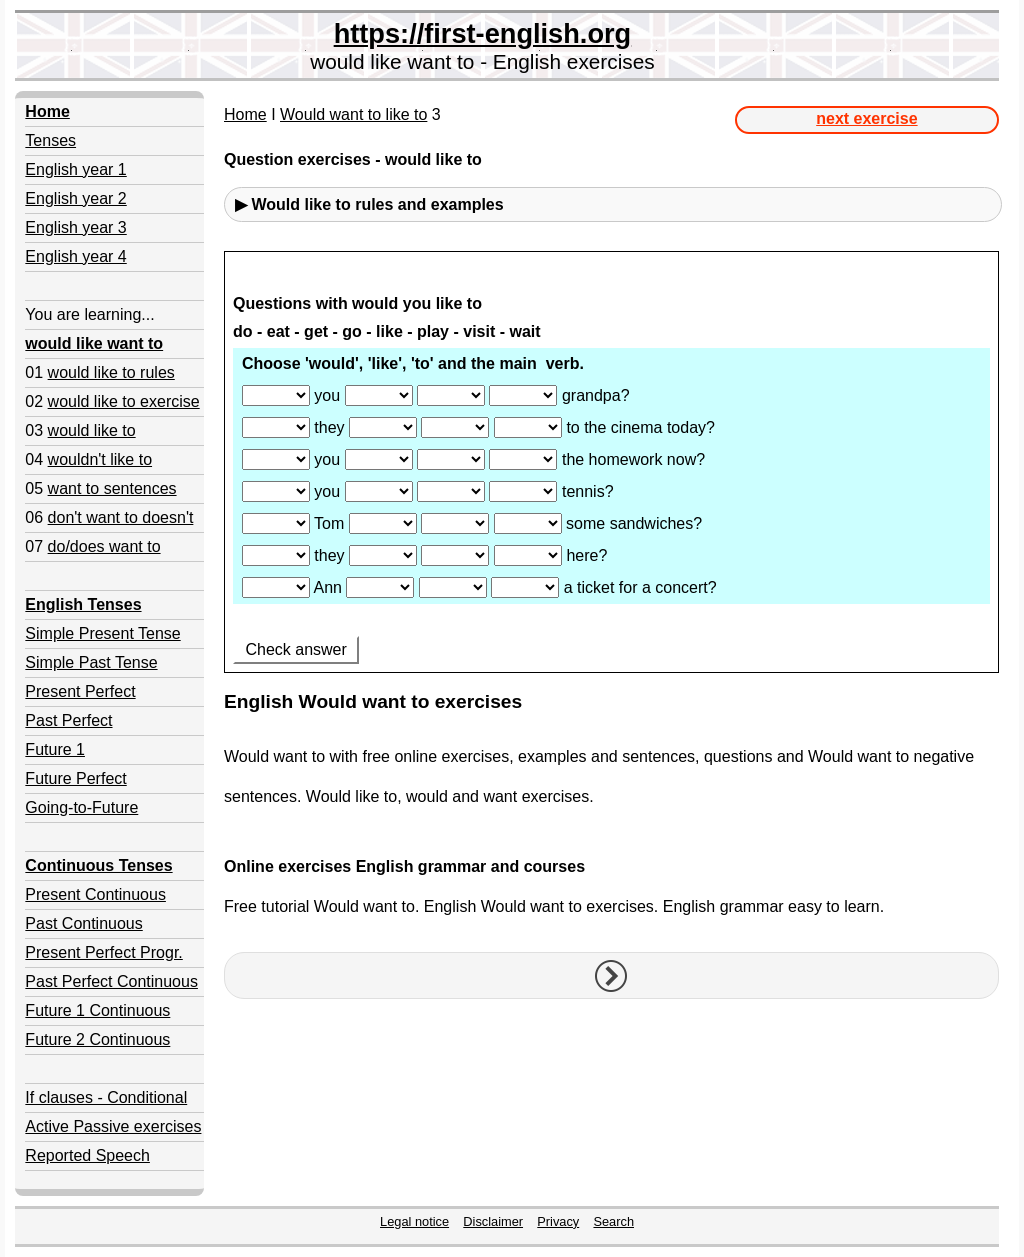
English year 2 (75, 198)
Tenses (50, 140)
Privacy (558, 1221)
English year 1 (75, 169)
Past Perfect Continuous (111, 981)
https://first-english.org (483, 33)
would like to (92, 430)
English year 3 (75, 227)
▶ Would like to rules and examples (369, 204)
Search (613, 1221)
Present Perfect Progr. (103, 952)
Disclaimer (493, 1221)
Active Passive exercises (113, 1126)
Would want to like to (353, 114)
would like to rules (111, 372)
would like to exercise (124, 401)
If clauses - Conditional (106, 1097)
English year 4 (75, 256)
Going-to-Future (81, 807)
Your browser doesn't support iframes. (611, 463)
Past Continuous (83, 923)
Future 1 (55, 749)
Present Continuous (95, 894)
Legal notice (414, 1221)
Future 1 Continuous (97, 1010)
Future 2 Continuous (97, 1039)
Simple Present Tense (102, 633)
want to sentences (112, 488)
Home (245, 114)
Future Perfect (75, 778)
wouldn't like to (100, 459)
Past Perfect (68, 720)
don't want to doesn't (121, 517)
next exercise (866, 118)
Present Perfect (80, 691)
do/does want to (104, 546)
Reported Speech (87, 1155)
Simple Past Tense (91, 662)
